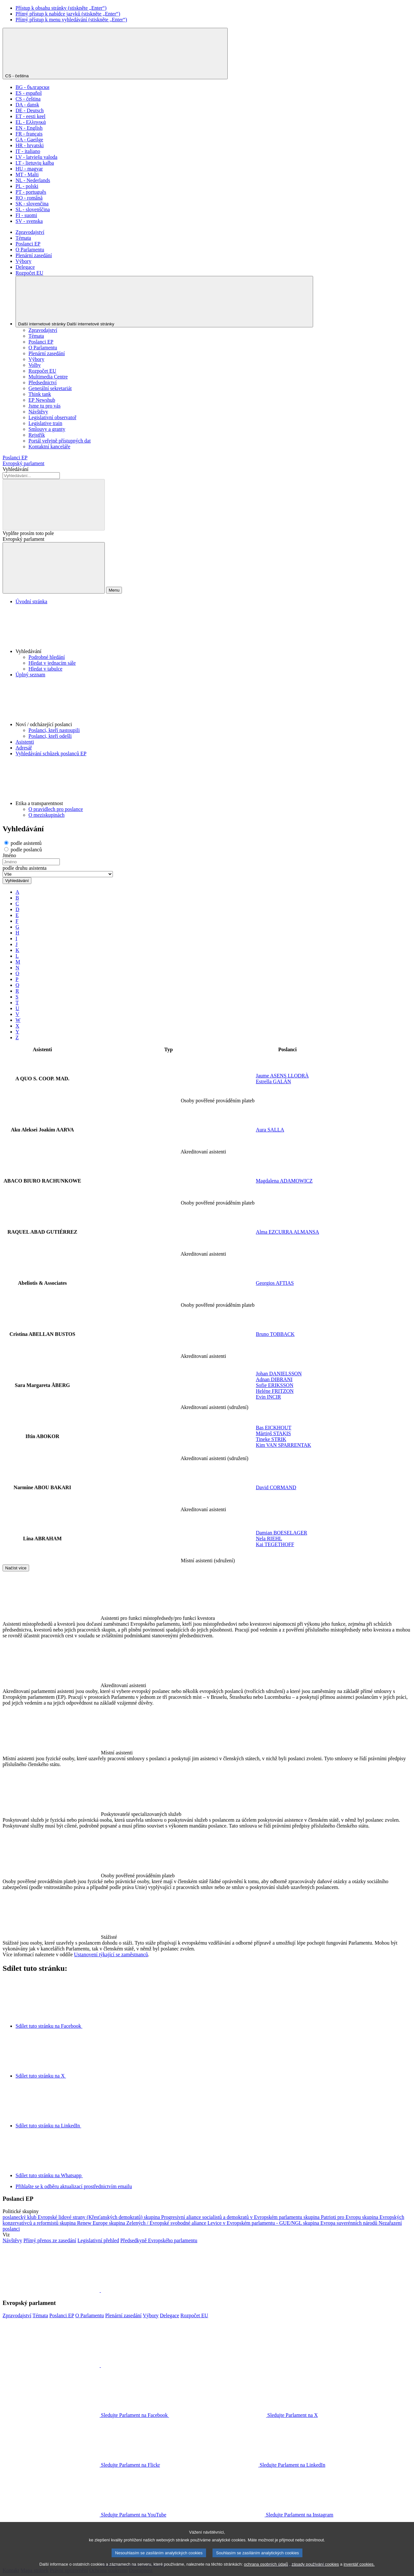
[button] (213, 629)
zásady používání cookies (315, 2571)
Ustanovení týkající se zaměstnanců (111, 1954)
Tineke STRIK (271, 1439)
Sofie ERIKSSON (274, 1385)
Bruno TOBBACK (275, 1334)
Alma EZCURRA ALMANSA (287, 1232)
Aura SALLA (270, 1129)
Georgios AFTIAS (275, 1283)
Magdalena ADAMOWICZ (284, 1181)
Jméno (9, 855)
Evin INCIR (268, 1397)
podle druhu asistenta (25, 868)
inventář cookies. (359, 2571)
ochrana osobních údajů (266, 2571)
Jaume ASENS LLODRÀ (282, 1075)
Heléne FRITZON (275, 1391)
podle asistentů (23, 843)
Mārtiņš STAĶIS (273, 1433)
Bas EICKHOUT (273, 1427)
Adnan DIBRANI (274, 1379)
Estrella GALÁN (273, 1081)
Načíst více (16, 1568)
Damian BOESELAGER (281, 1532)
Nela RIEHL (269, 1538)
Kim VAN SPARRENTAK (283, 1445)
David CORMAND (276, 1487)
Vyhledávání (15, 469)
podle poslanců (23, 849)
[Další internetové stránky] (164, 301)
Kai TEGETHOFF (275, 1544)
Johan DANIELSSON (279, 1373)
